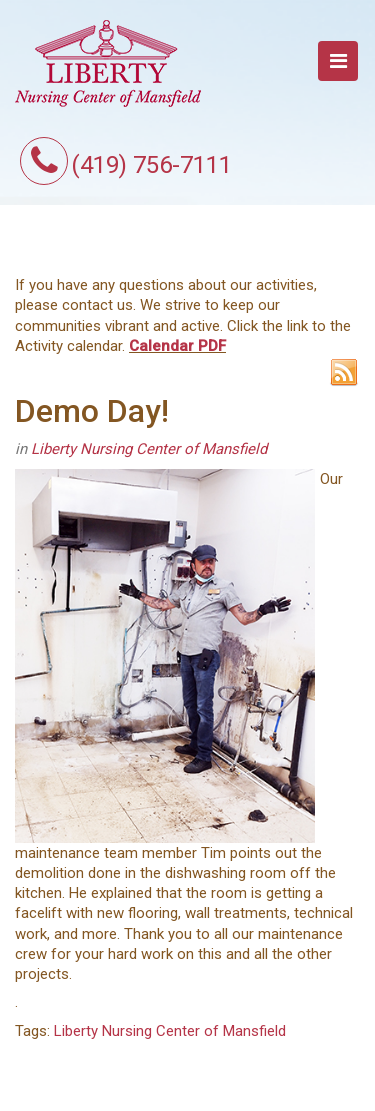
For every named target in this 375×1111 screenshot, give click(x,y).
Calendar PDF (177, 346)
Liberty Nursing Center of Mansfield (149, 449)
